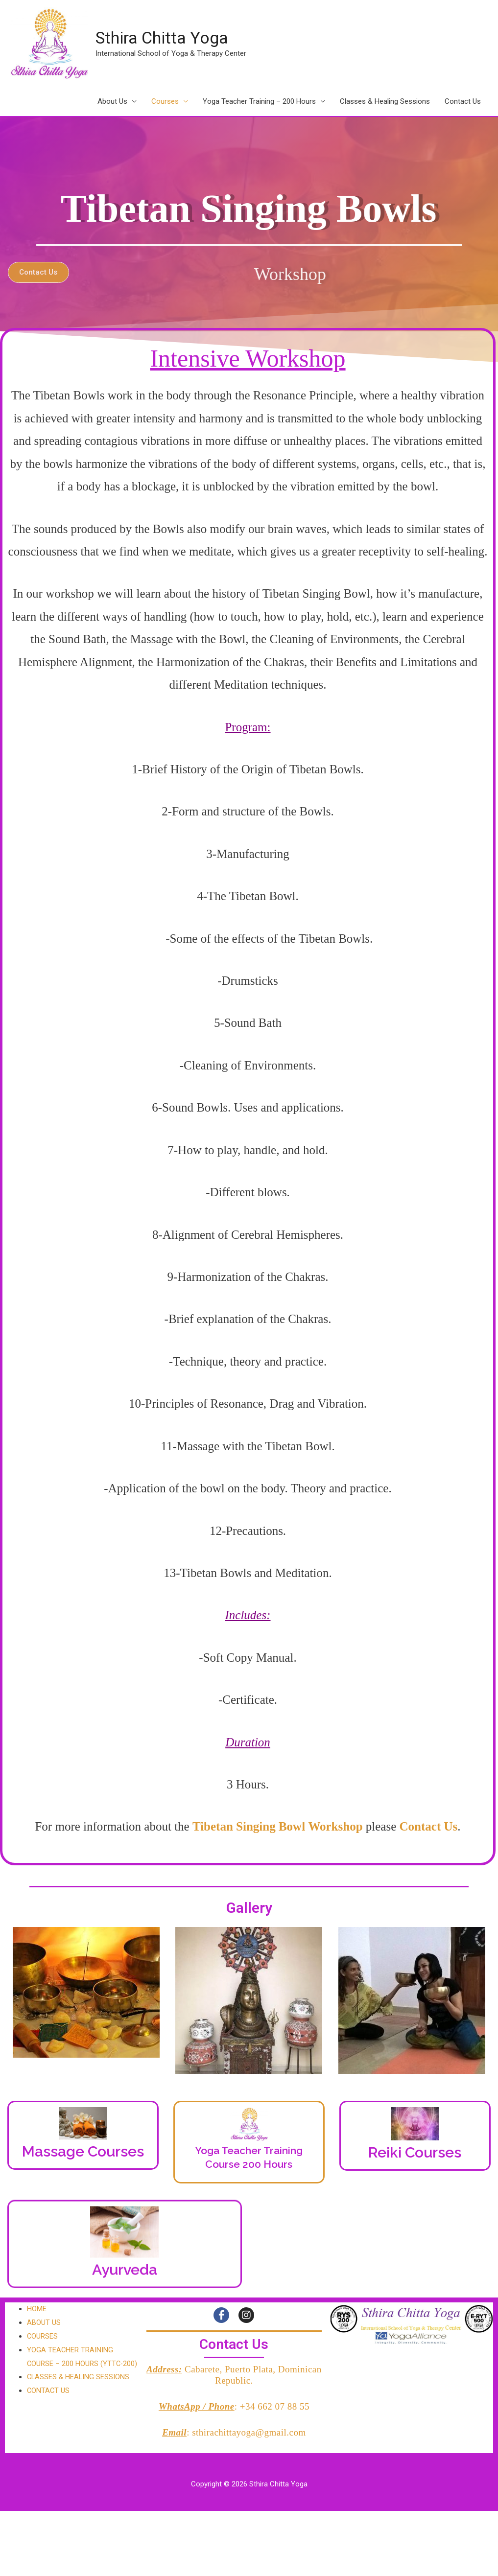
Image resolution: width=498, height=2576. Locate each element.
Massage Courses (83, 2151)
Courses (165, 101)
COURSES (42, 2336)
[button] (93, 272)
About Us (112, 101)
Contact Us (463, 101)
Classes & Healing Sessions (385, 101)
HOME (37, 2309)
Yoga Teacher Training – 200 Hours (259, 101)
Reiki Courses (414, 2152)
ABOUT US (44, 2323)
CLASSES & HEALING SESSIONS (79, 2391)
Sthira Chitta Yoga (164, 38)
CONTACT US (49, 2404)
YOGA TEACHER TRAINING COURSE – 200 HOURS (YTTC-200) (75, 2364)
